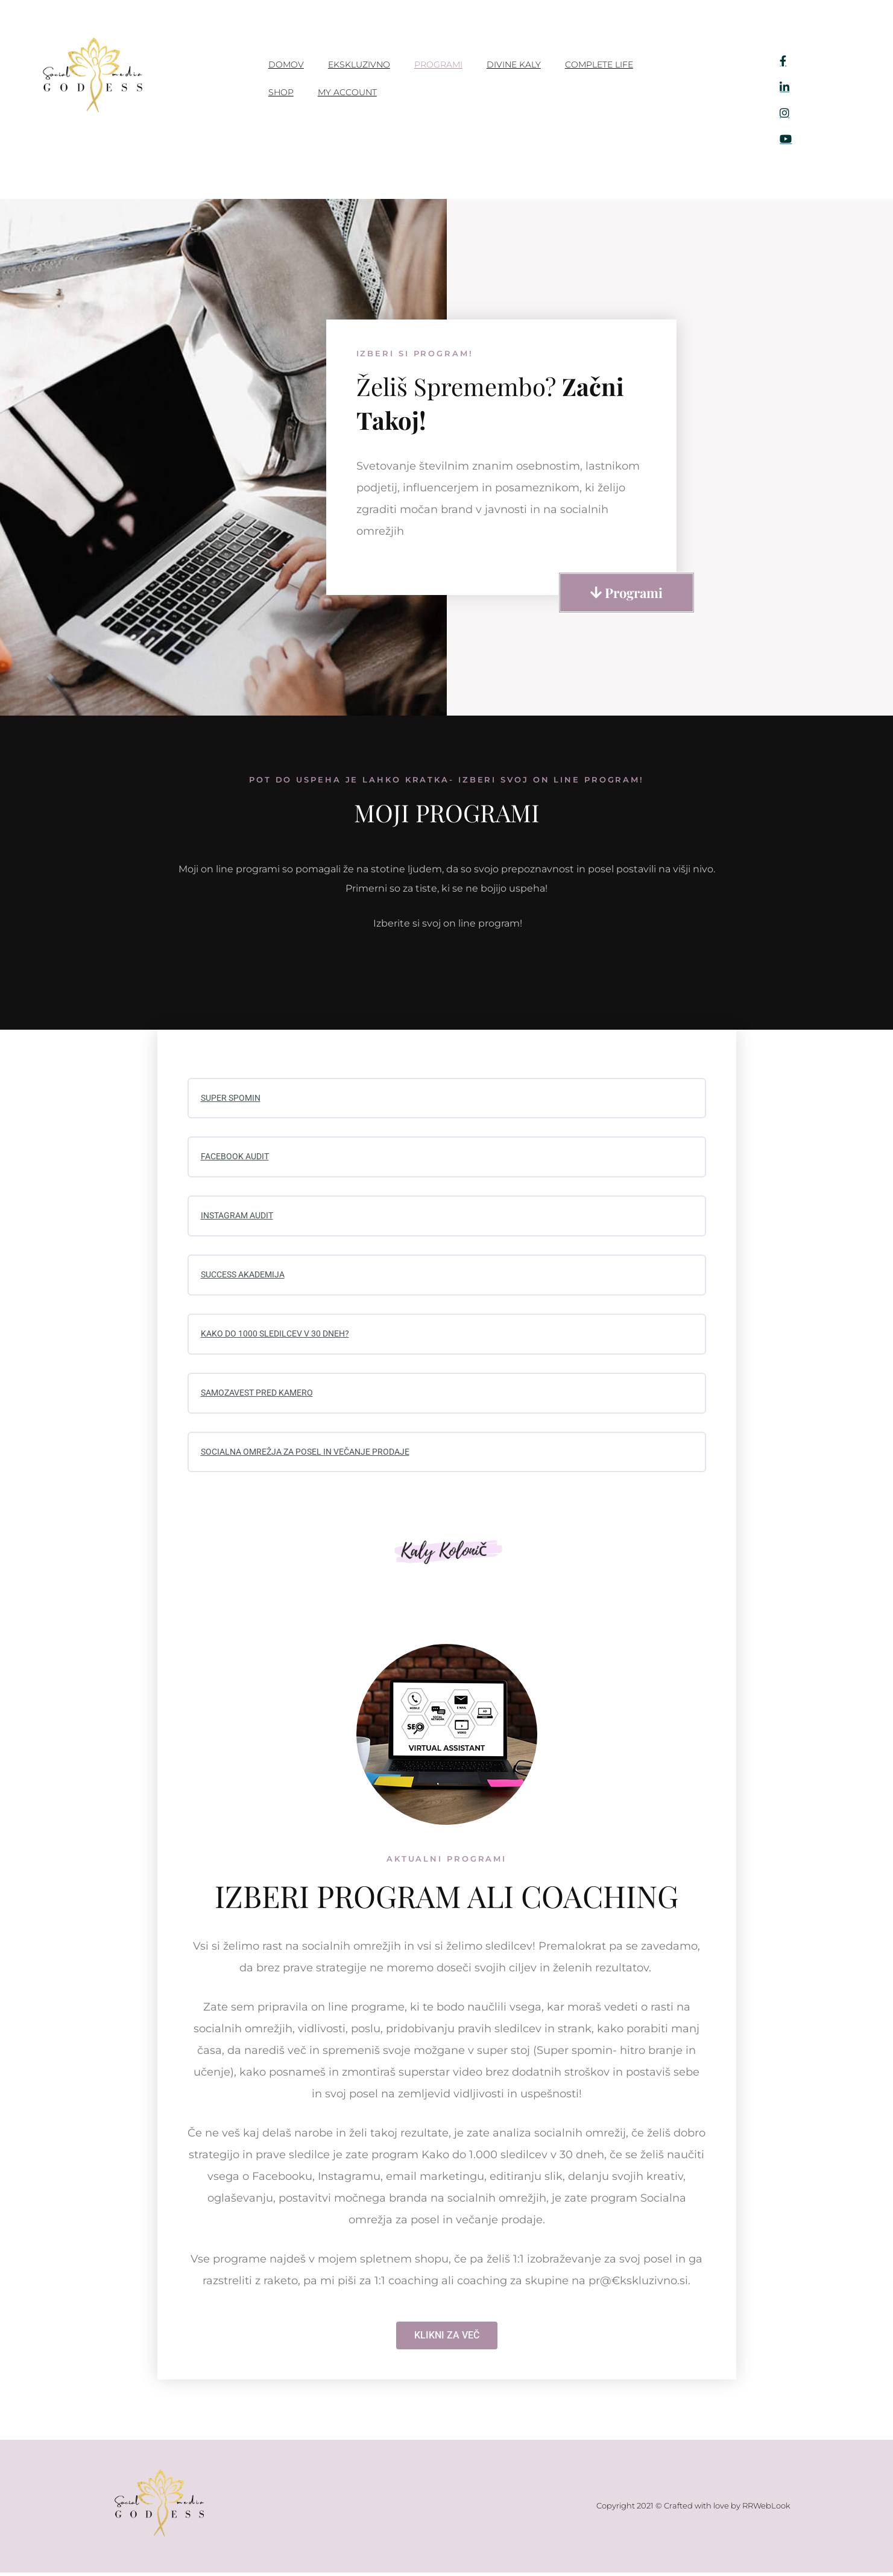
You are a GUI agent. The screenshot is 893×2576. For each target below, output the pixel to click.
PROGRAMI (438, 64)
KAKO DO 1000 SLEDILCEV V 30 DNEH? (281, 1336)
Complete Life (599, 64)
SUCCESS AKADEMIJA (247, 1276)
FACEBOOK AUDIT (237, 1157)
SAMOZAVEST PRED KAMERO (262, 1395)
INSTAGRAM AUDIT (240, 1217)
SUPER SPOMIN (233, 1098)
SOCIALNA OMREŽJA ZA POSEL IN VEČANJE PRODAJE (314, 1455)
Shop (281, 92)
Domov (286, 64)
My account (347, 92)
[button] (626, 592)
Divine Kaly (514, 64)
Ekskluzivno (359, 64)
